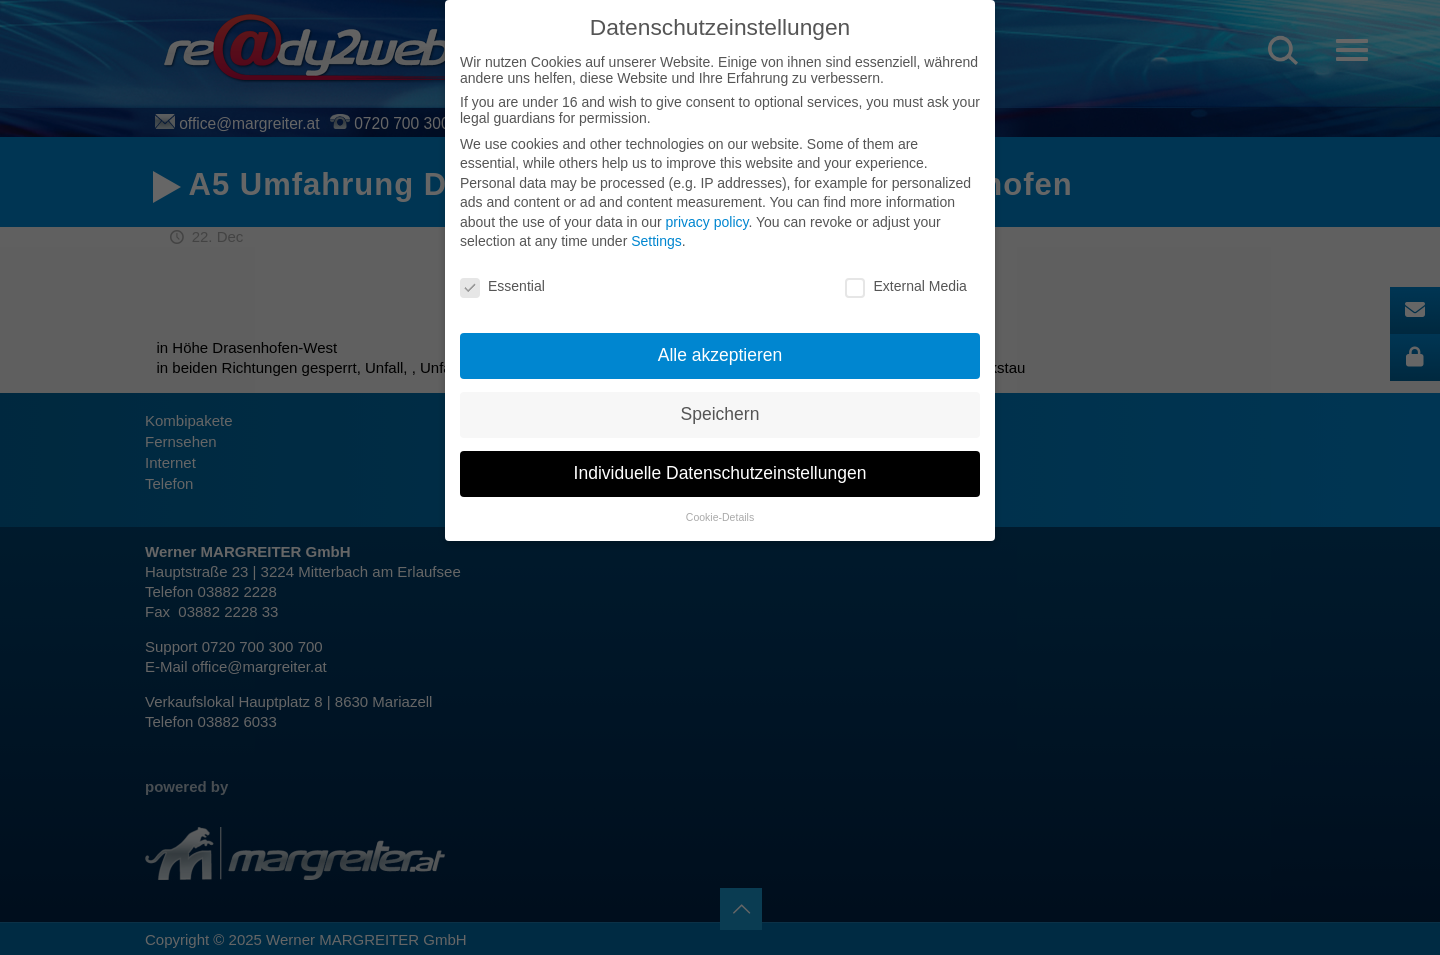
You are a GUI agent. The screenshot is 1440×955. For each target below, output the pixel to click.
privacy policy (706, 222)
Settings (656, 241)
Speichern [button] (720, 414)
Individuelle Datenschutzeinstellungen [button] (720, 473)
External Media (905, 286)
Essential (502, 286)
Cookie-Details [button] (720, 517)
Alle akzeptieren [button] (720, 355)
